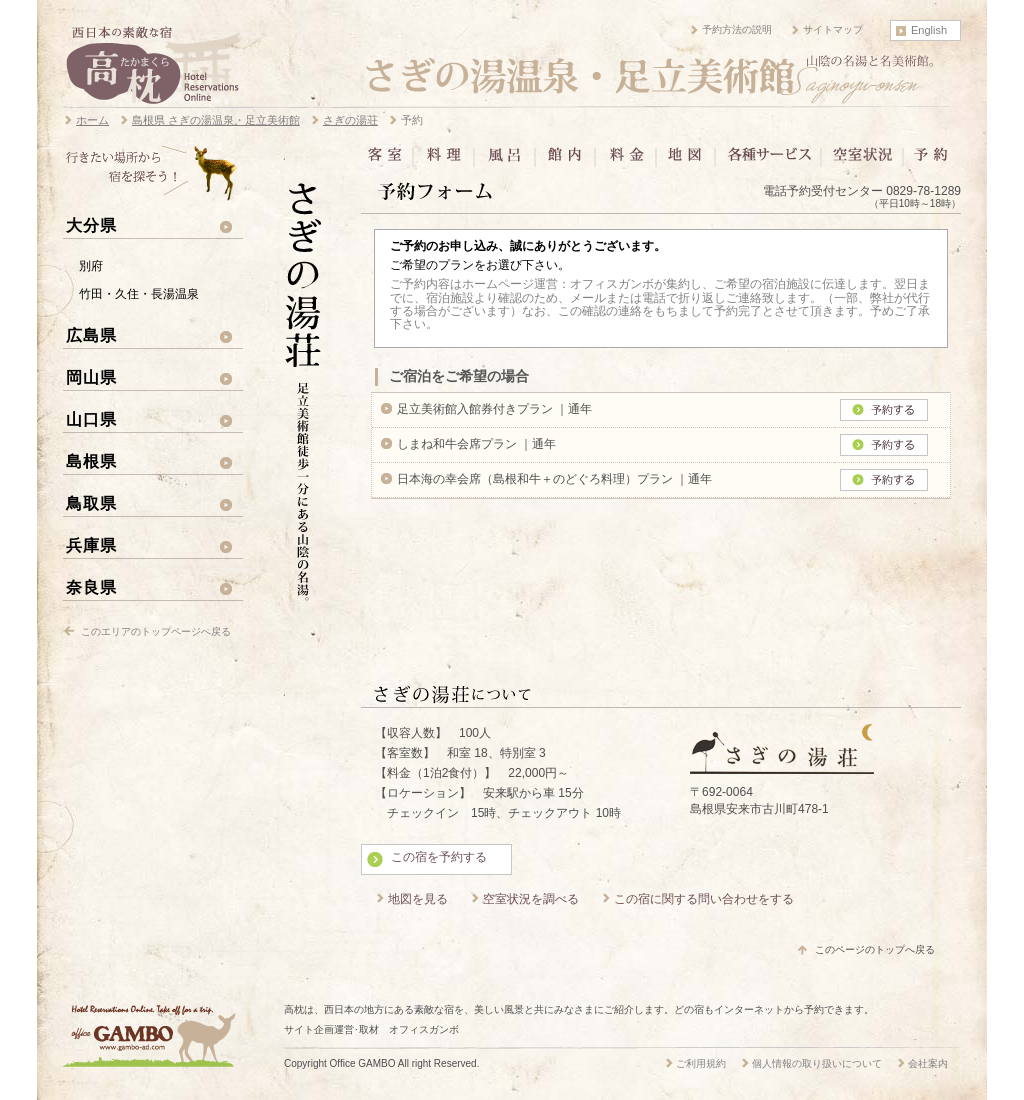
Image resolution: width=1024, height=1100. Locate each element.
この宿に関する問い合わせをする (704, 899)
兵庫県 (91, 545)
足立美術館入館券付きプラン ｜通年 (494, 409)
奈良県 (91, 587)
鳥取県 (91, 503)
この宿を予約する (439, 857)
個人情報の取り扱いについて (817, 1063)
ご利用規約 (701, 1063)
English (929, 30)
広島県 (91, 335)
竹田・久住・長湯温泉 (139, 294)
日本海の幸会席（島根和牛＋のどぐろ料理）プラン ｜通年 (554, 479)
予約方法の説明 (737, 29)
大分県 (91, 225)
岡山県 (91, 377)
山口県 (91, 419)
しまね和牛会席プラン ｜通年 (476, 444)
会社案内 (928, 1063)
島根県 (91, 461)
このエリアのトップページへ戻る (156, 631)
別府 (91, 266)
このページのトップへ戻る (875, 949)
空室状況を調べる (531, 899)
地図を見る (418, 899)
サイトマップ (833, 29)
